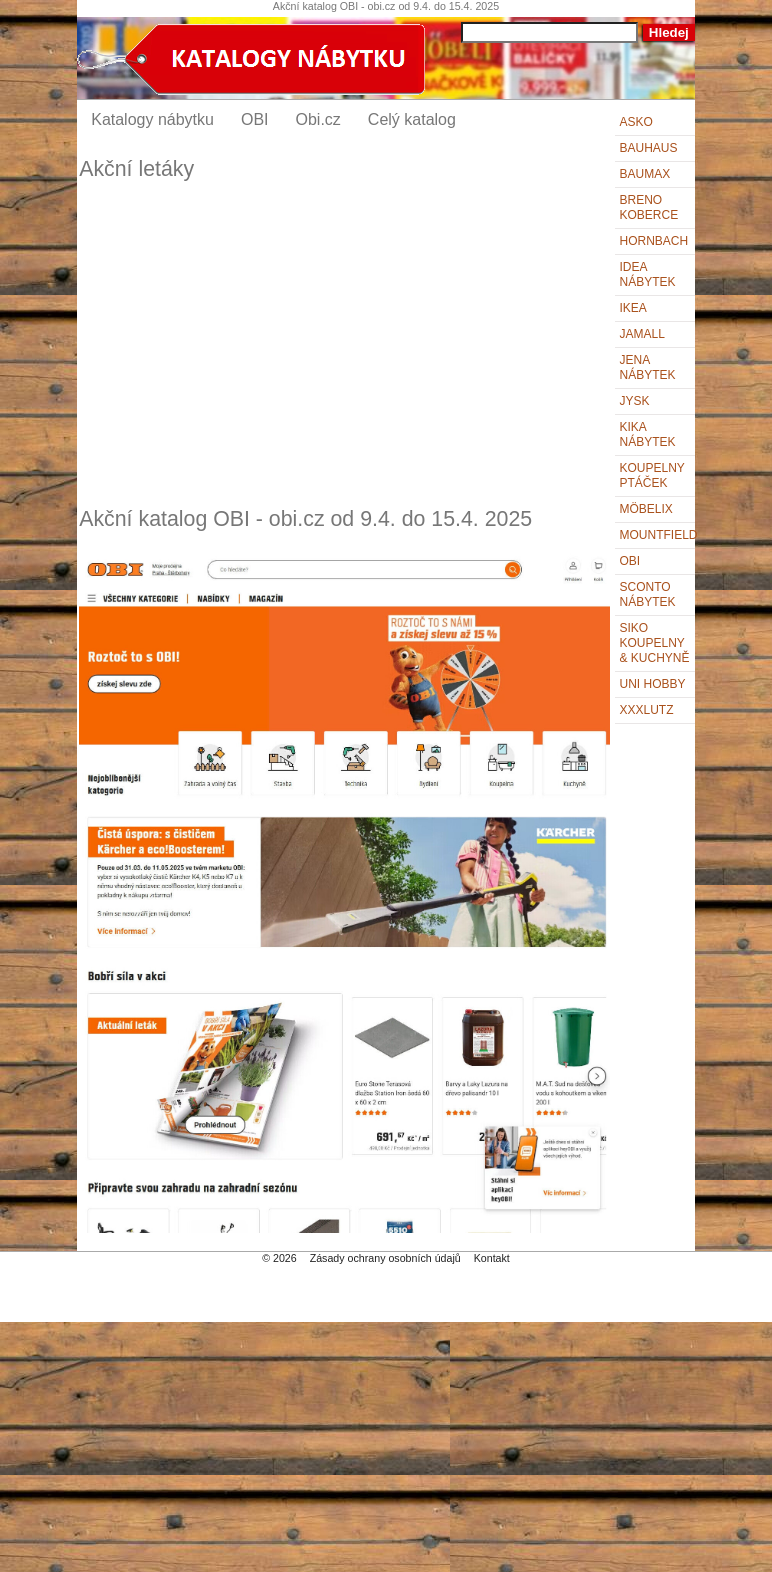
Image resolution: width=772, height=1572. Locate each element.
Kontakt (492, 1258)
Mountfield (657, 535)
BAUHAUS (649, 148)
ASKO (636, 122)
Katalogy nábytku (152, 119)
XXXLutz (647, 710)
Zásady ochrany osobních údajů (385, 1258)
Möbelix (646, 509)
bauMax (645, 174)
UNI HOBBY (653, 684)
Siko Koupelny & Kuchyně (655, 643)
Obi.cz (318, 119)
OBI (630, 561)
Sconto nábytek (648, 594)
